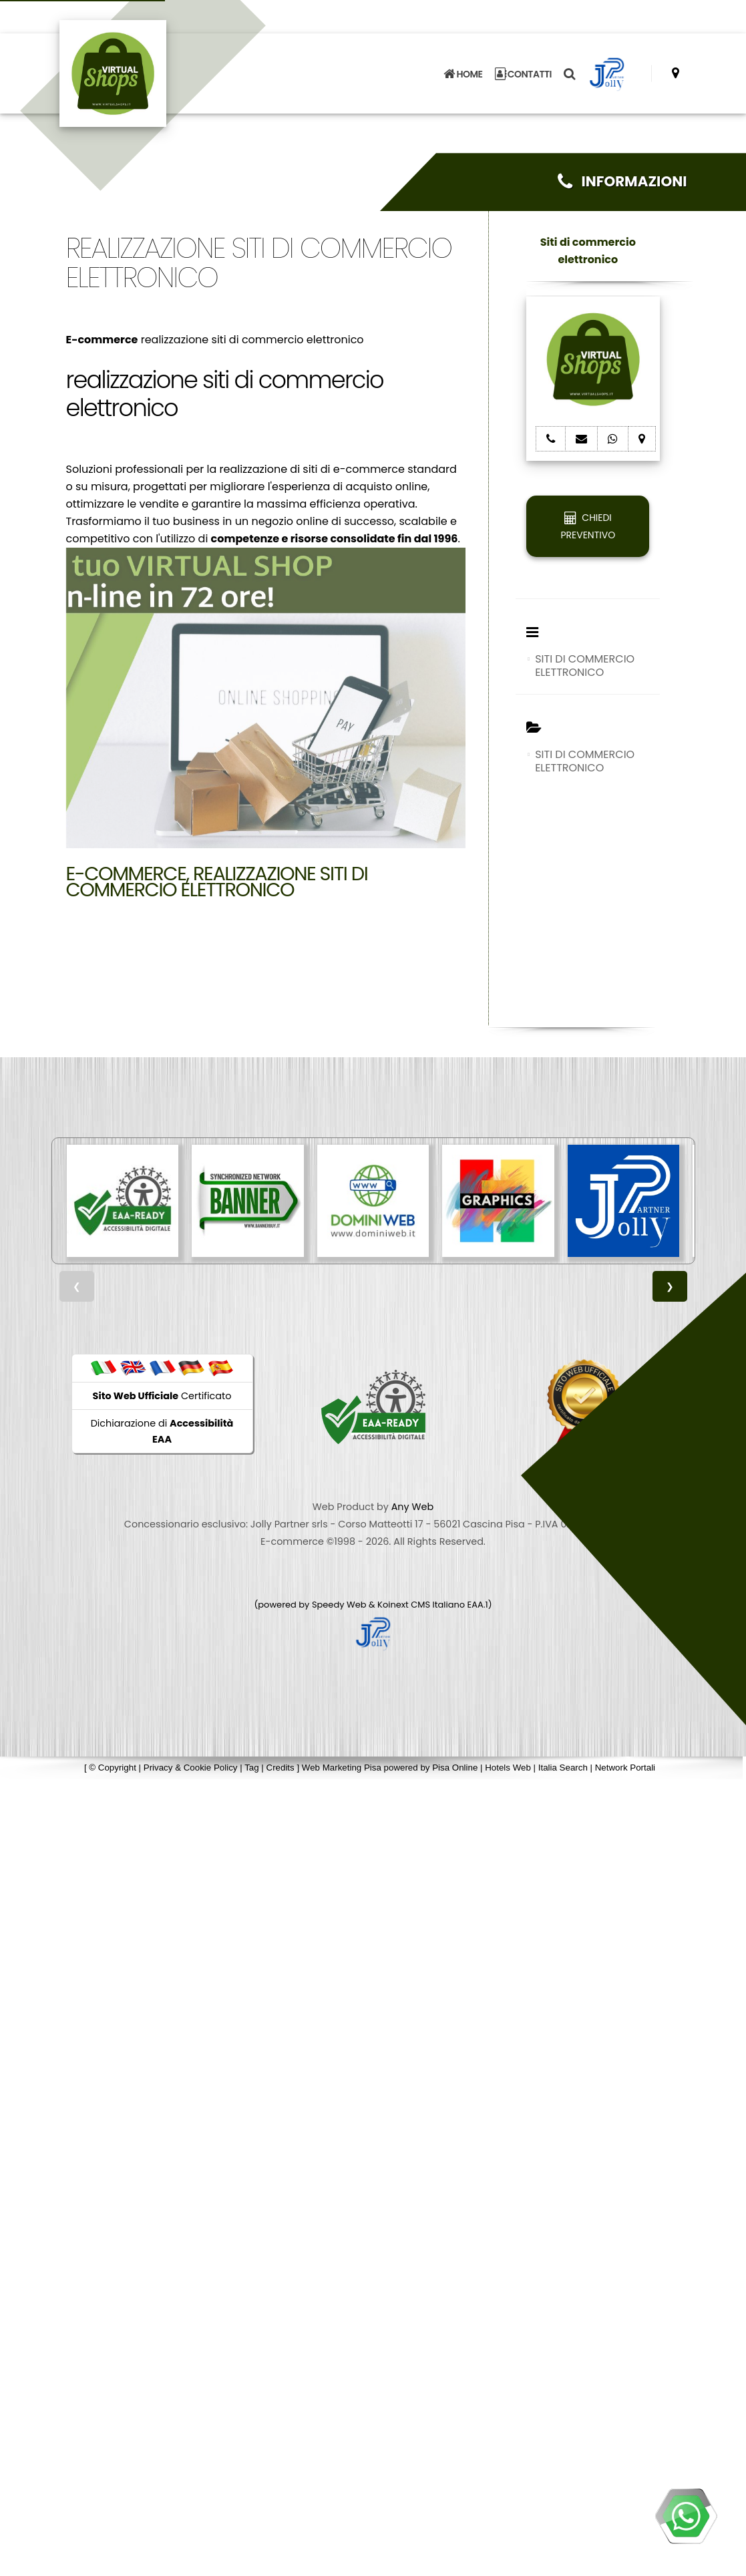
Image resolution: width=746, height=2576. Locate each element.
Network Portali (625, 1768)
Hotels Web (508, 1768)
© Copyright (112, 1768)
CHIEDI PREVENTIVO (587, 526)
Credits (280, 1768)
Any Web (412, 1506)
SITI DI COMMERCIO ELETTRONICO (584, 665)
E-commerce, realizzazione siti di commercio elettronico (217, 881)
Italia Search (563, 1768)
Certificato (162, 1396)
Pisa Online (455, 1768)
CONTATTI (523, 72)
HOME (462, 72)
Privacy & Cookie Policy (191, 1768)
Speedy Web (339, 1604)
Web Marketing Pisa (341, 1768)
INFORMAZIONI (622, 181)
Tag (251, 1768)
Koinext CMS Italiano (422, 1604)
